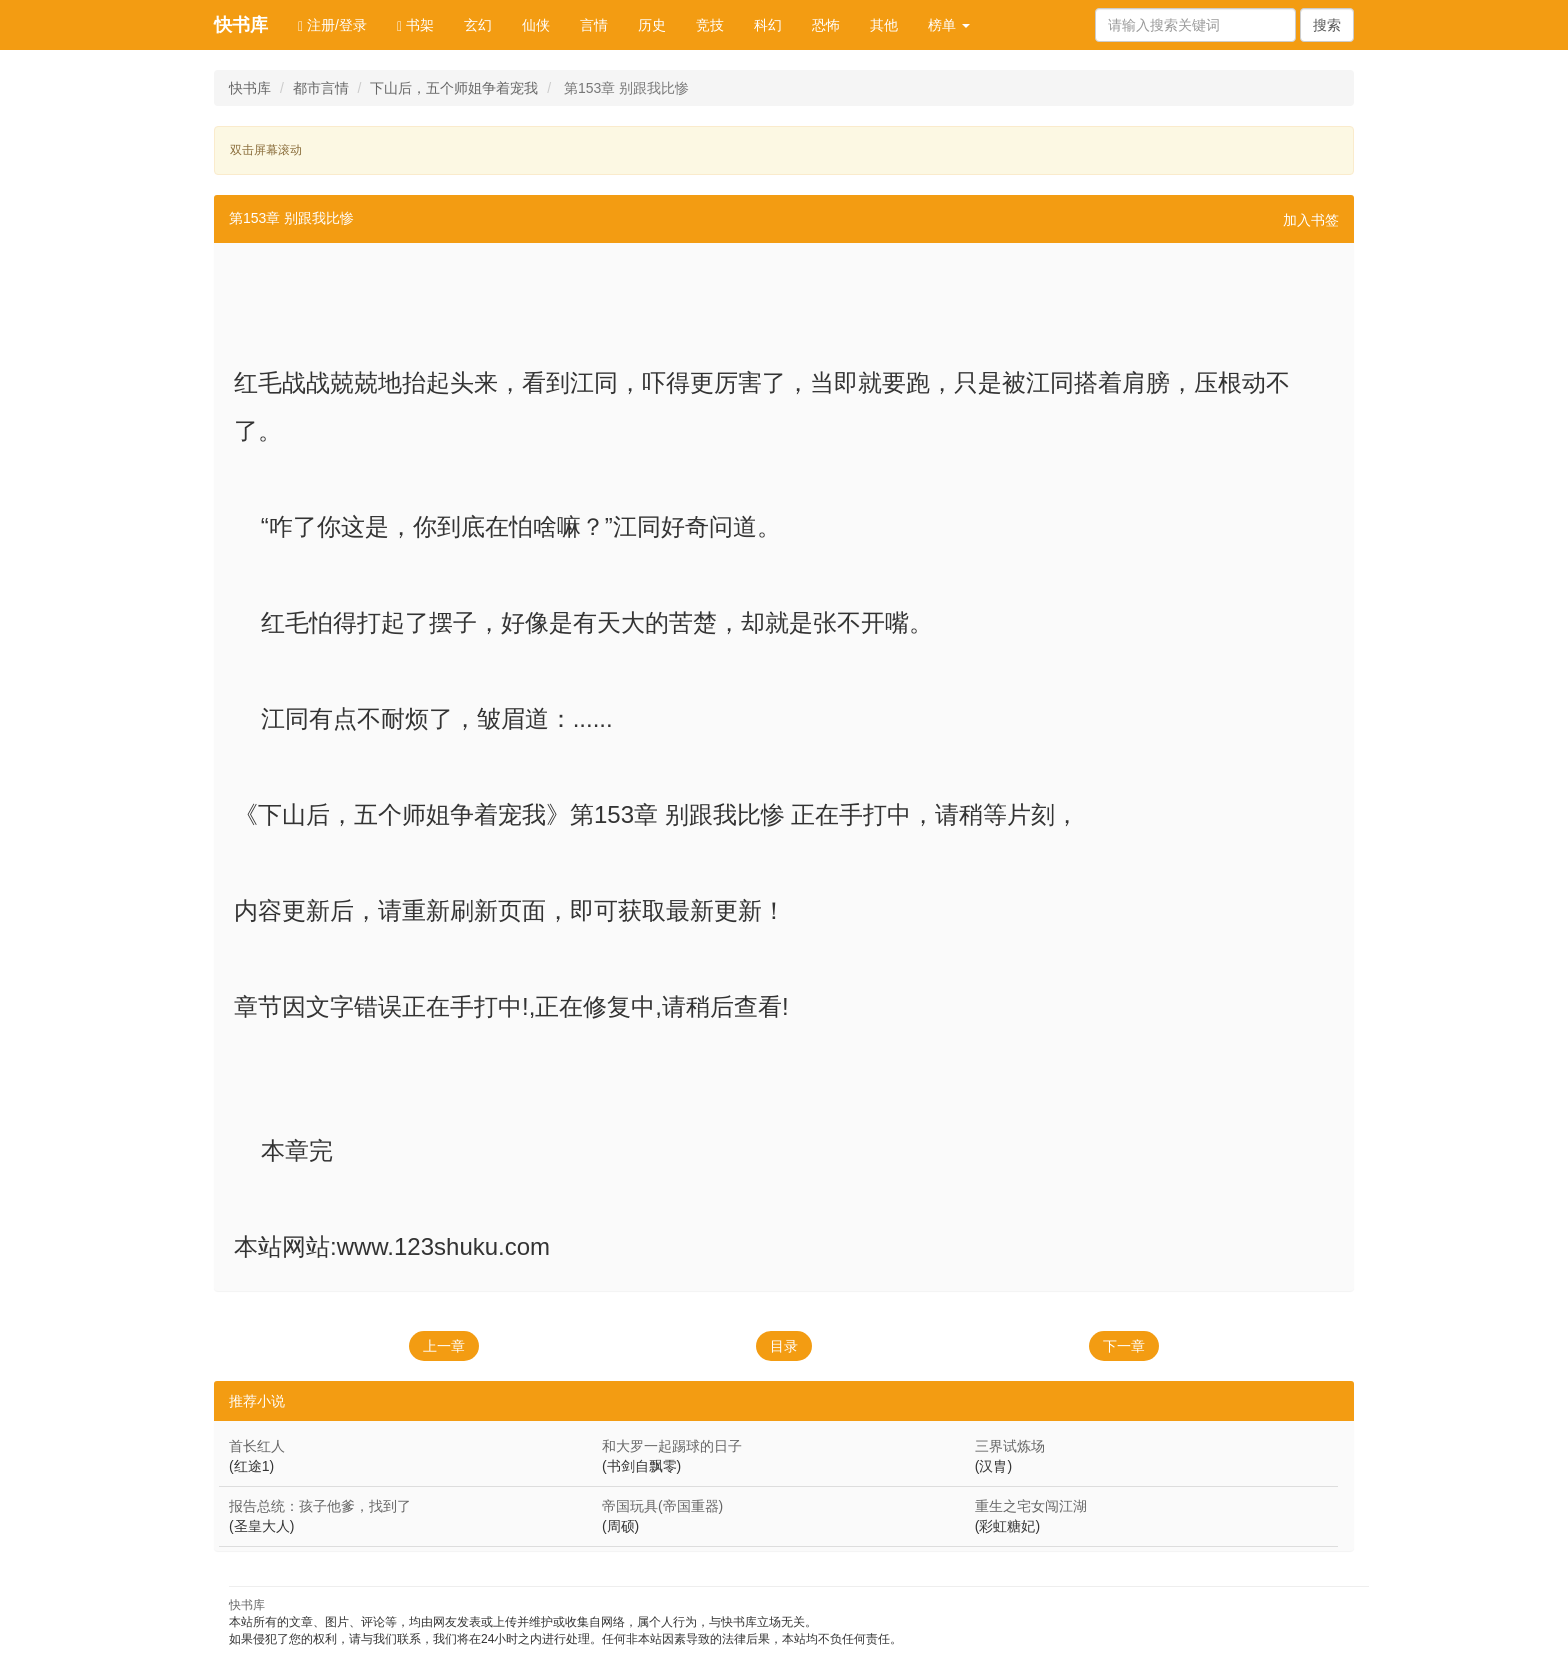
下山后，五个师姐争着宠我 (454, 88)
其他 (884, 25)
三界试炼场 (1010, 1446)
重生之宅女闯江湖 (1031, 1506)
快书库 (241, 25)
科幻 (768, 25)
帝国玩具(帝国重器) (662, 1506)
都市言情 (321, 88)
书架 (415, 25)
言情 (594, 25)
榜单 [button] (949, 25)
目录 (784, 1346)
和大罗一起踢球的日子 (672, 1446)
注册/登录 (332, 25)
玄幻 (478, 25)
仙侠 (536, 25)
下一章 (1124, 1346)
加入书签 (1311, 220)
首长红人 (257, 1446)
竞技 (710, 25)
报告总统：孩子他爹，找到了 (320, 1506)
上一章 (444, 1346)
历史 (652, 25)
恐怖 (826, 25)
